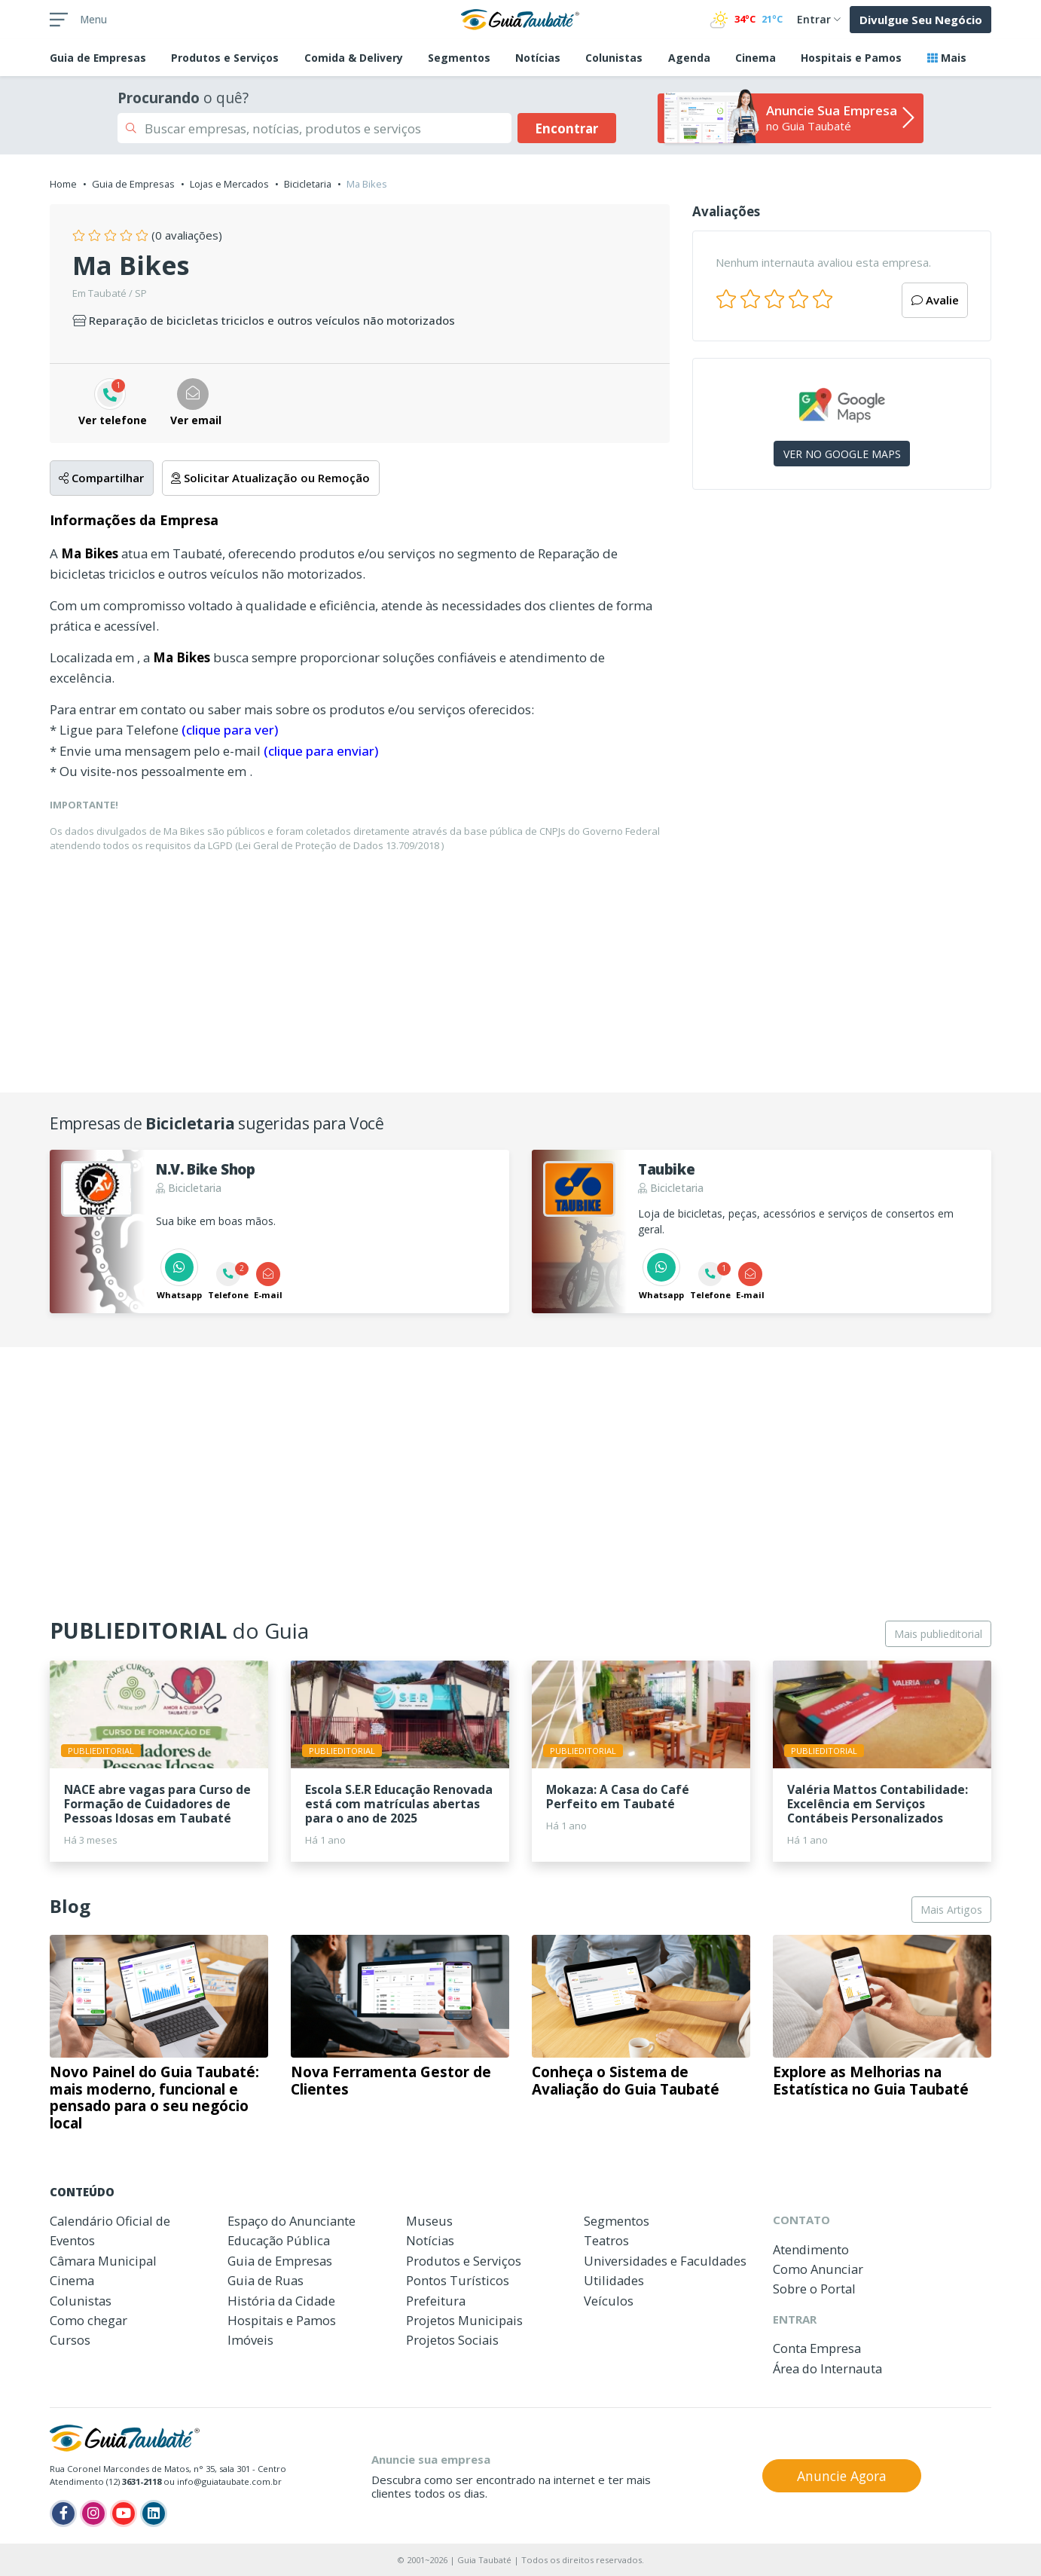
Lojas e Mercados (229, 184)
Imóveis (250, 2339)
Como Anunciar (818, 2269)
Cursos (70, 2339)
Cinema (755, 57)
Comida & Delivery (353, 57)
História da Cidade (281, 2300)
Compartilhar (101, 477)
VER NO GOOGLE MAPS (842, 454)
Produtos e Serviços (225, 57)
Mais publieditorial (938, 1634)
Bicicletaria (307, 184)
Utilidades (614, 2280)
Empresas (98, 57)
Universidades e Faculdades (665, 2260)
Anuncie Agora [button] (842, 2476)
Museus (429, 2220)
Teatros (606, 2240)
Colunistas (614, 57)
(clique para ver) (230, 729)
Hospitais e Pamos (851, 57)
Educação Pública (278, 2240)
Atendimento (811, 2249)
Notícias (537, 57)
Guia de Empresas (133, 184)
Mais (946, 57)
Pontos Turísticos (457, 2280)
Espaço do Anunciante (291, 2220)
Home (63, 184)
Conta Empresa (817, 2348)
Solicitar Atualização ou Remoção (270, 477)
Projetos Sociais (452, 2339)
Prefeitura (436, 2300)
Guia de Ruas (265, 2280)
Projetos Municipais (464, 2320)
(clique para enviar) (321, 750)
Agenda (689, 57)
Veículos (608, 2300)
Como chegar (88, 2320)
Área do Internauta (827, 2368)
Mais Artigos (951, 1909)
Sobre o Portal (814, 2288)
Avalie (935, 299)
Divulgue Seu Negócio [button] (920, 19)
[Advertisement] (841, 631)
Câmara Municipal (103, 2260)
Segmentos (459, 57)
